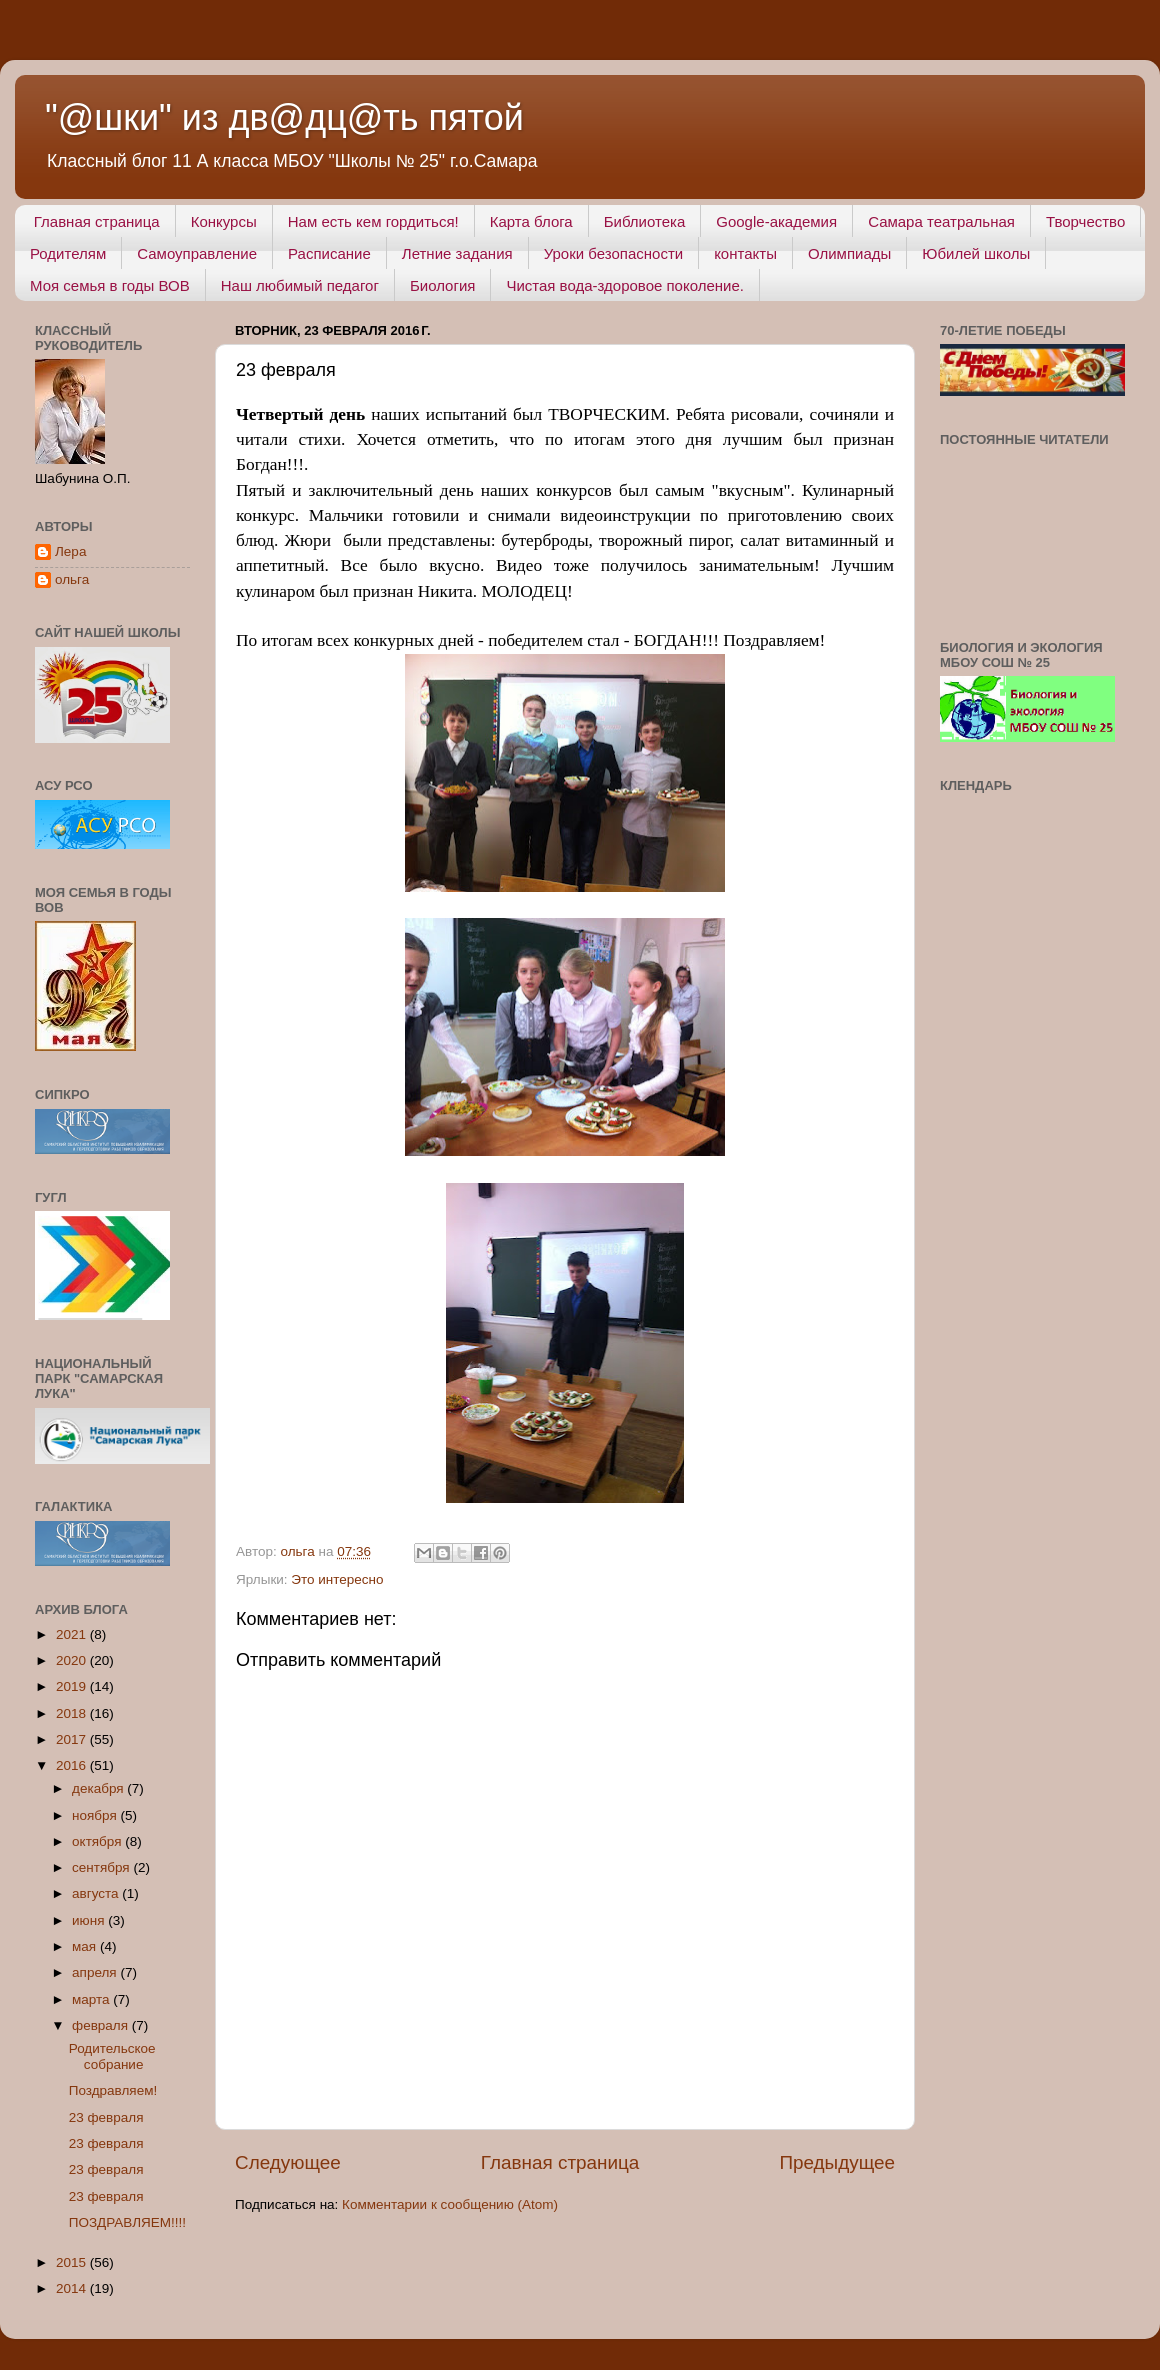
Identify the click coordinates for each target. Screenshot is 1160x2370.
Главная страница (97, 221)
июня (90, 1920)
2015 (73, 2262)
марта (92, 1999)
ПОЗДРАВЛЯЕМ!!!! (127, 2222)
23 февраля (106, 2117)
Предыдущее (837, 2162)
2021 (73, 1634)
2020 (73, 1660)
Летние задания (457, 253)
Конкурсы (224, 221)
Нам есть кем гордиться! (373, 221)
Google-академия (776, 221)
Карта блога (531, 221)
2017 (73, 1739)
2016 (73, 1765)
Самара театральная (941, 221)
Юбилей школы (976, 253)
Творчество (1085, 221)
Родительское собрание (112, 2056)
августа (97, 1893)
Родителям (68, 253)
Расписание (329, 253)
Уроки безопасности (613, 253)
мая (86, 1946)
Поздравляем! (113, 2090)
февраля (102, 2025)
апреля (96, 1972)
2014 (73, 2288)
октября (98, 1841)
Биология (442, 285)
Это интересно (337, 1579)
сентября (102, 1867)
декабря (99, 1788)
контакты (745, 253)
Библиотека (645, 221)
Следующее (288, 2162)
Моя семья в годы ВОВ (110, 285)
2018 (73, 1713)
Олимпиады (849, 253)
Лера (70, 551)
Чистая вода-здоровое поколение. (625, 285)
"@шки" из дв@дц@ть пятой (284, 117)
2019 (73, 1686)
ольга (72, 579)
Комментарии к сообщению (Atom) (450, 2204)
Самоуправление (197, 253)
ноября (96, 1815)
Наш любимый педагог (300, 285)
